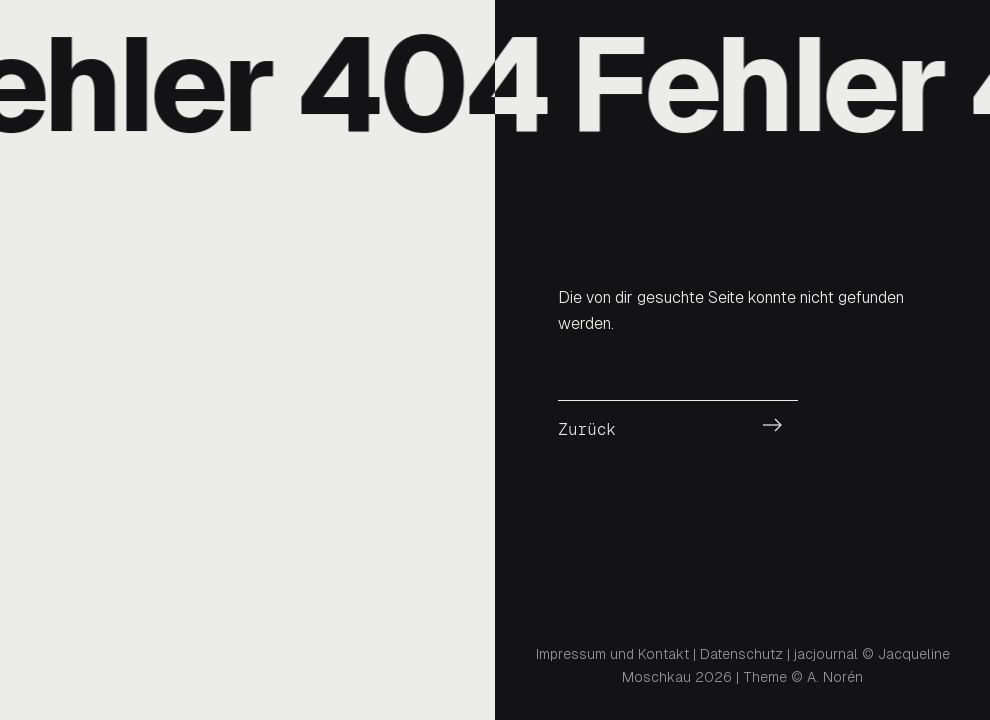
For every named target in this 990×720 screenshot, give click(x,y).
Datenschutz (741, 654)
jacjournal (826, 654)
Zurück (587, 429)
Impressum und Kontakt (612, 654)
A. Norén (835, 677)
